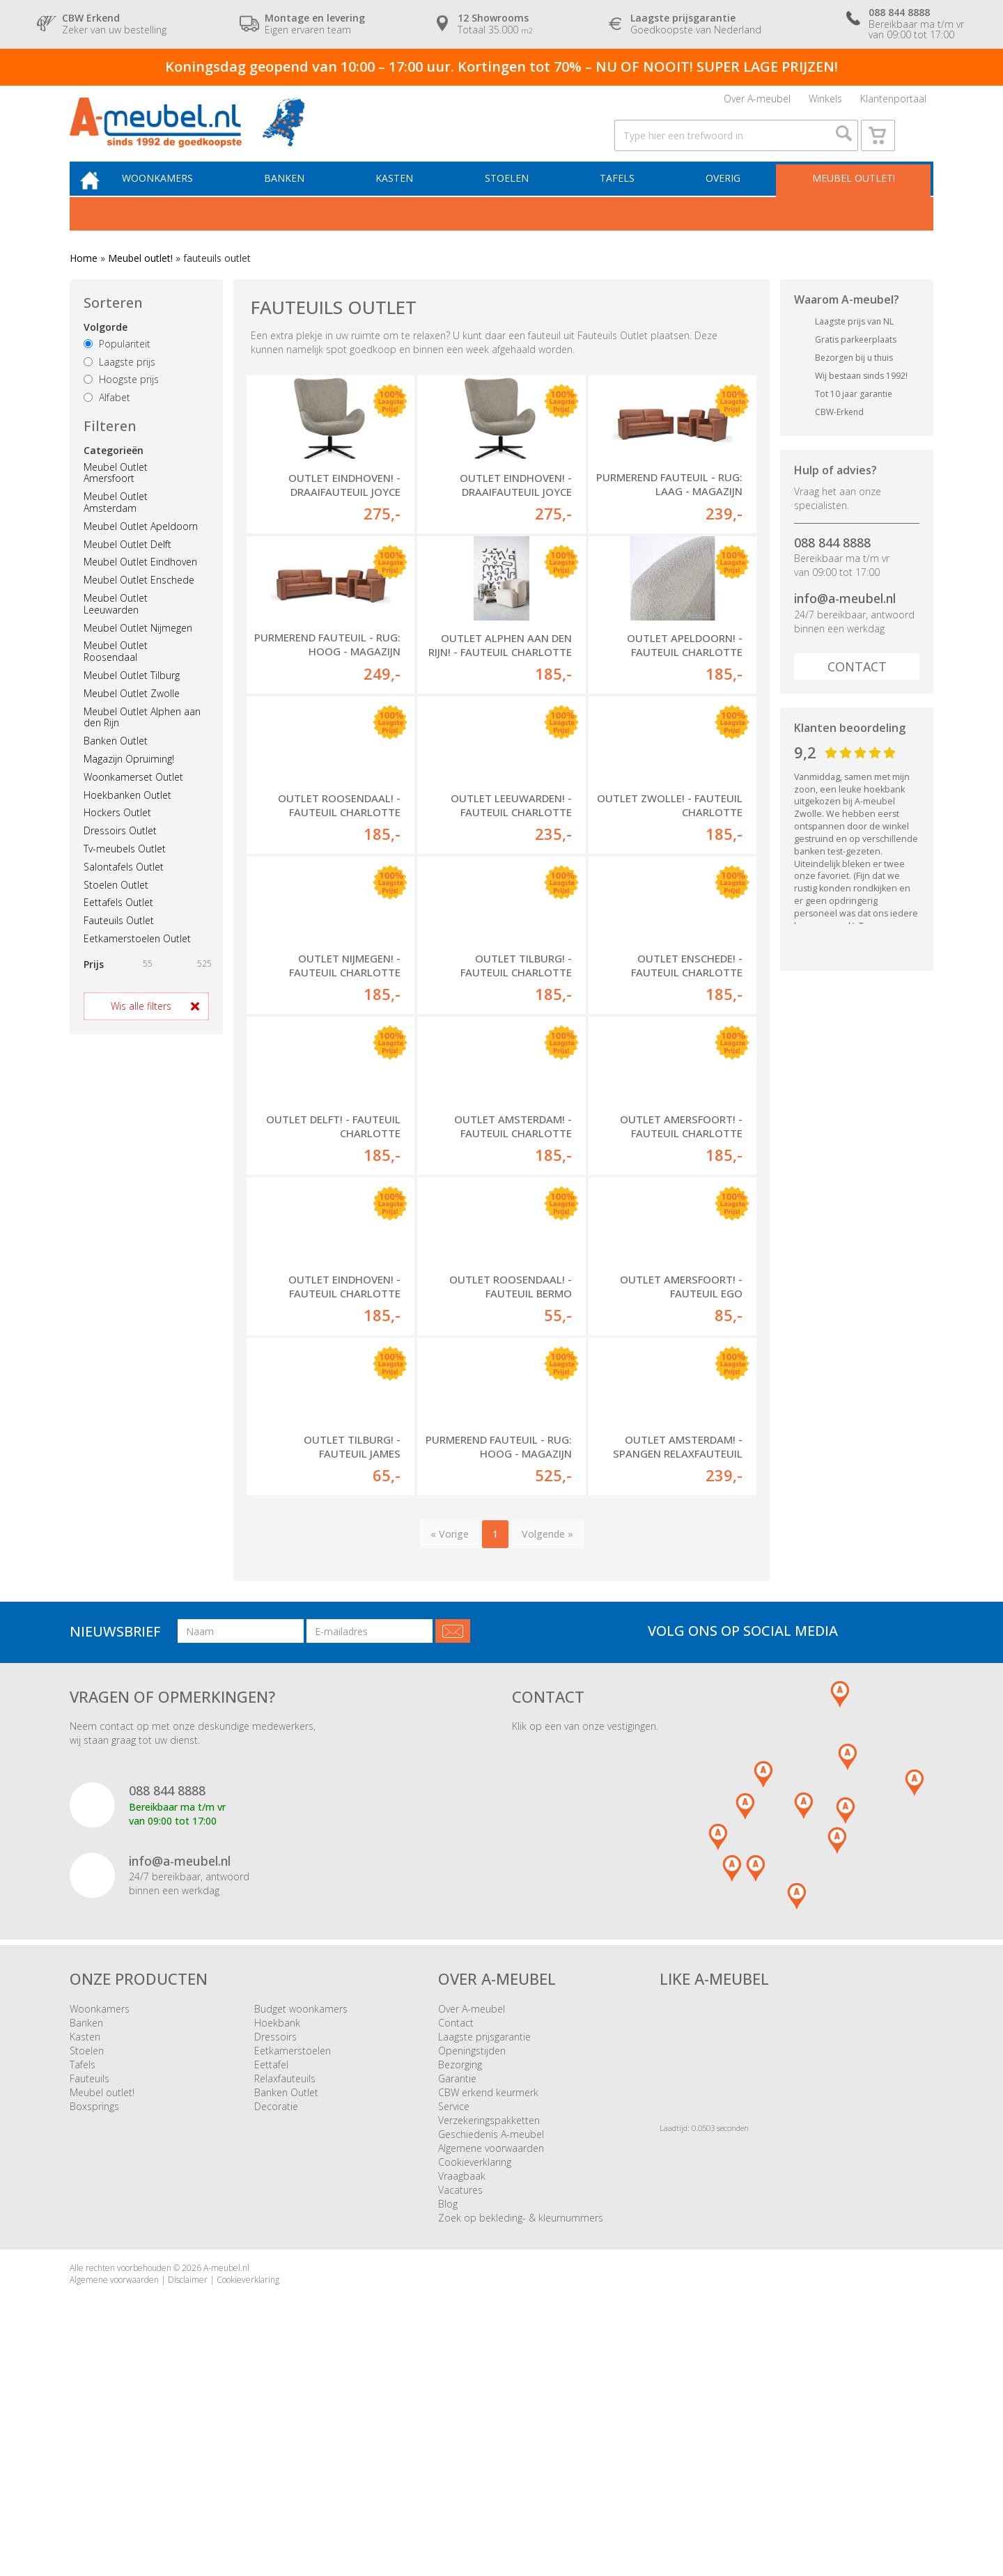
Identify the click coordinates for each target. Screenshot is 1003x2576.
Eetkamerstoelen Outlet (137, 963)
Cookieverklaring (474, 2376)
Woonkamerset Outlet (133, 802)
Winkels (825, 102)
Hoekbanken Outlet (127, 820)
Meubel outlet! (851, 201)
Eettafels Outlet (118, 928)
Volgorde (105, 352)
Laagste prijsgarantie (484, 2251)
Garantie (457, 2293)
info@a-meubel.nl (845, 624)
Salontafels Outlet (124, 891)
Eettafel (271, 2279)
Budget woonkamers (301, 2223)
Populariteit (117, 368)
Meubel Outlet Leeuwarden (116, 628)
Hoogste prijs (121, 405)
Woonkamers (177, 201)
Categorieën (113, 475)
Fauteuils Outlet (119, 945)
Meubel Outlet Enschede (139, 604)
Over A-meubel (757, 102)
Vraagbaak (461, 2390)
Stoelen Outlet (116, 909)
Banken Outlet (116, 765)
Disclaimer (188, 2494)
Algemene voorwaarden (491, 2362)
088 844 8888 (832, 567)
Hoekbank (277, 2237)
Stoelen (516, 201)
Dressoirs (275, 2251)
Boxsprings (94, 2320)
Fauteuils (89, 2293)
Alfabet (107, 423)
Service (453, 2320)
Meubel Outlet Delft (127, 569)
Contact (857, 691)
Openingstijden (472, 2265)
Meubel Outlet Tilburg (132, 700)
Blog (448, 2418)
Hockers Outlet (117, 838)
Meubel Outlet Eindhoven (140, 587)
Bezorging (460, 2279)
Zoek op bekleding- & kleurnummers (520, 2432)
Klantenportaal (893, 102)
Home (84, 283)
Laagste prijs (119, 386)
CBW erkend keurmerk (488, 2306)
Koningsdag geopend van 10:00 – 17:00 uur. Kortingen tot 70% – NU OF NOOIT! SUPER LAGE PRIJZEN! (501, 66)
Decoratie (276, 2320)
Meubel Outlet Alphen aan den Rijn (142, 742)
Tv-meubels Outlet (125, 873)
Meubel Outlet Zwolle (132, 718)
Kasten (407, 201)
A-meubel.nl (226, 2482)
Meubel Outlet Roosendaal (116, 676)
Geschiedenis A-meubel (491, 2348)
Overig (725, 201)
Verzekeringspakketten (489, 2334)
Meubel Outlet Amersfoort (116, 497)
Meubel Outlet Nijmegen (138, 652)
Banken (301, 201)
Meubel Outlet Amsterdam (116, 527)
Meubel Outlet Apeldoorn (141, 551)
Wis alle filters (141, 1031)
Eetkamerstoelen (292, 2265)
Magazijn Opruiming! (129, 783)
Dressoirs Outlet (120, 855)
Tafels (622, 201)
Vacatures (460, 2404)
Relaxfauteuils (285, 2293)
